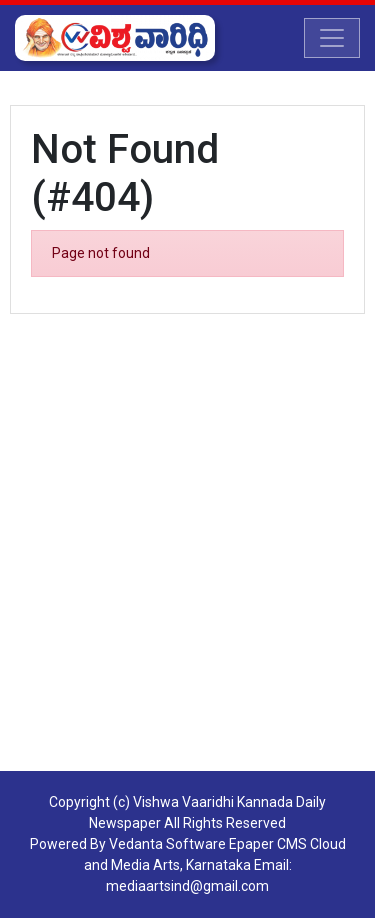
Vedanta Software (167, 844)
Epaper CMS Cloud (287, 844)
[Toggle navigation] (332, 38)
